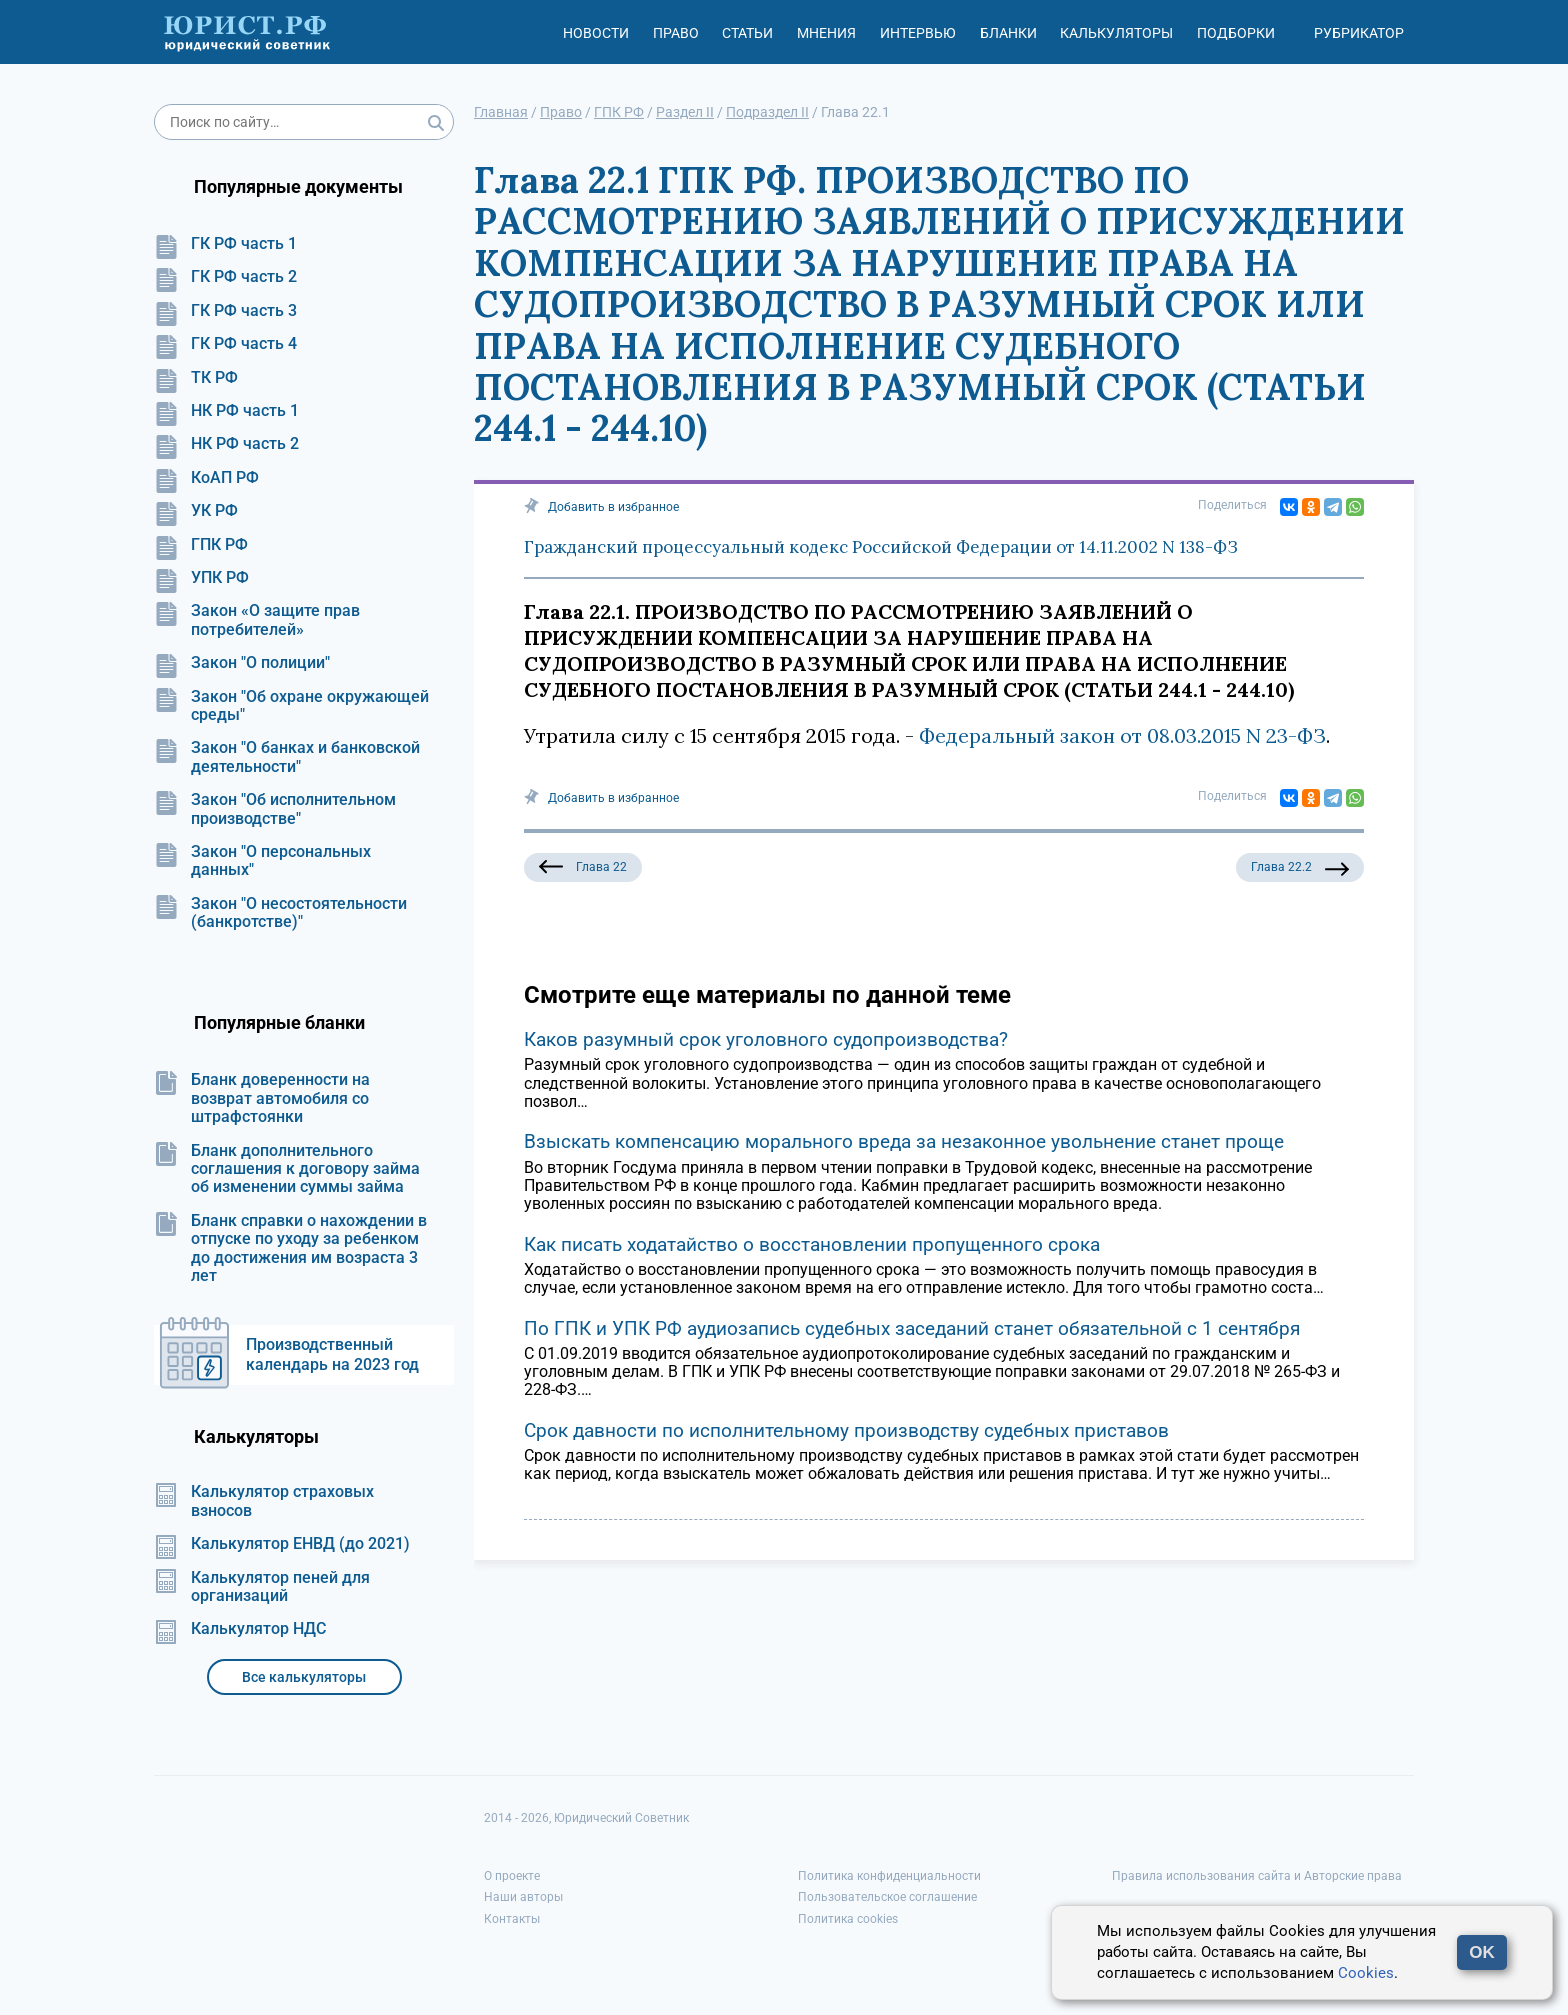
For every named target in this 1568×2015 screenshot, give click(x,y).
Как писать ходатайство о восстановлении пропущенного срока (812, 1244)
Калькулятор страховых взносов (264, 1501)
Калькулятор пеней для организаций (262, 1587)
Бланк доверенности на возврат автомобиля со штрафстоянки (262, 1098)
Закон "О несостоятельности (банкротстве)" (280, 913)
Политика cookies (848, 1919)
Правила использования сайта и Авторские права (1257, 1876)
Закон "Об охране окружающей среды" (291, 706)
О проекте (512, 1876)
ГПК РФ (201, 545)
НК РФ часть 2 (226, 444)
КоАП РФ (206, 478)
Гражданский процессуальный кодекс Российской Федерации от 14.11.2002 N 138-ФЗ (881, 547)
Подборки (1236, 33)
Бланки (1008, 33)
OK (1482, 1952)
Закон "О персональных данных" (262, 861)
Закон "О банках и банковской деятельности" (287, 757)
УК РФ (196, 511)
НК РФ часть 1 (226, 411)
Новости (596, 33)
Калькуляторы (1116, 33)
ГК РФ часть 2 (225, 277)
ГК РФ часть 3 (225, 311)
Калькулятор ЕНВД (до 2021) (282, 1544)
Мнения (826, 33)
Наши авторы (523, 1897)
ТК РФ (196, 378)
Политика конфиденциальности (889, 1876)
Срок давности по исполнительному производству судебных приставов (846, 1430)
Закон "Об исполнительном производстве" (275, 809)
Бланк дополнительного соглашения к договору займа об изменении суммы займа (287, 1169)
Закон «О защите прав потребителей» (257, 620)
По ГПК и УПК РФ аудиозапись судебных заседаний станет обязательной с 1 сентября (912, 1328)
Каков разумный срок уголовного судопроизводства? (766, 1039)
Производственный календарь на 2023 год (332, 1354)
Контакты (512, 1919)
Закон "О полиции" (242, 663)
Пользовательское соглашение (887, 1897)
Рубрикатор (1359, 33)
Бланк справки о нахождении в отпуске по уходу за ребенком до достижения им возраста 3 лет (290, 1248)
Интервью (918, 33)
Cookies (1366, 1973)
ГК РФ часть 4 (225, 344)
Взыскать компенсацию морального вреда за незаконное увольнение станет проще (904, 1141)
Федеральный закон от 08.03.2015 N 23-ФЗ (1122, 735)
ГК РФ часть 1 (225, 244)
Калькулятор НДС (240, 1629)
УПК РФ (201, 578)
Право (676, 33)
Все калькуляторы (304, 1677)
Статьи (747, 33)
